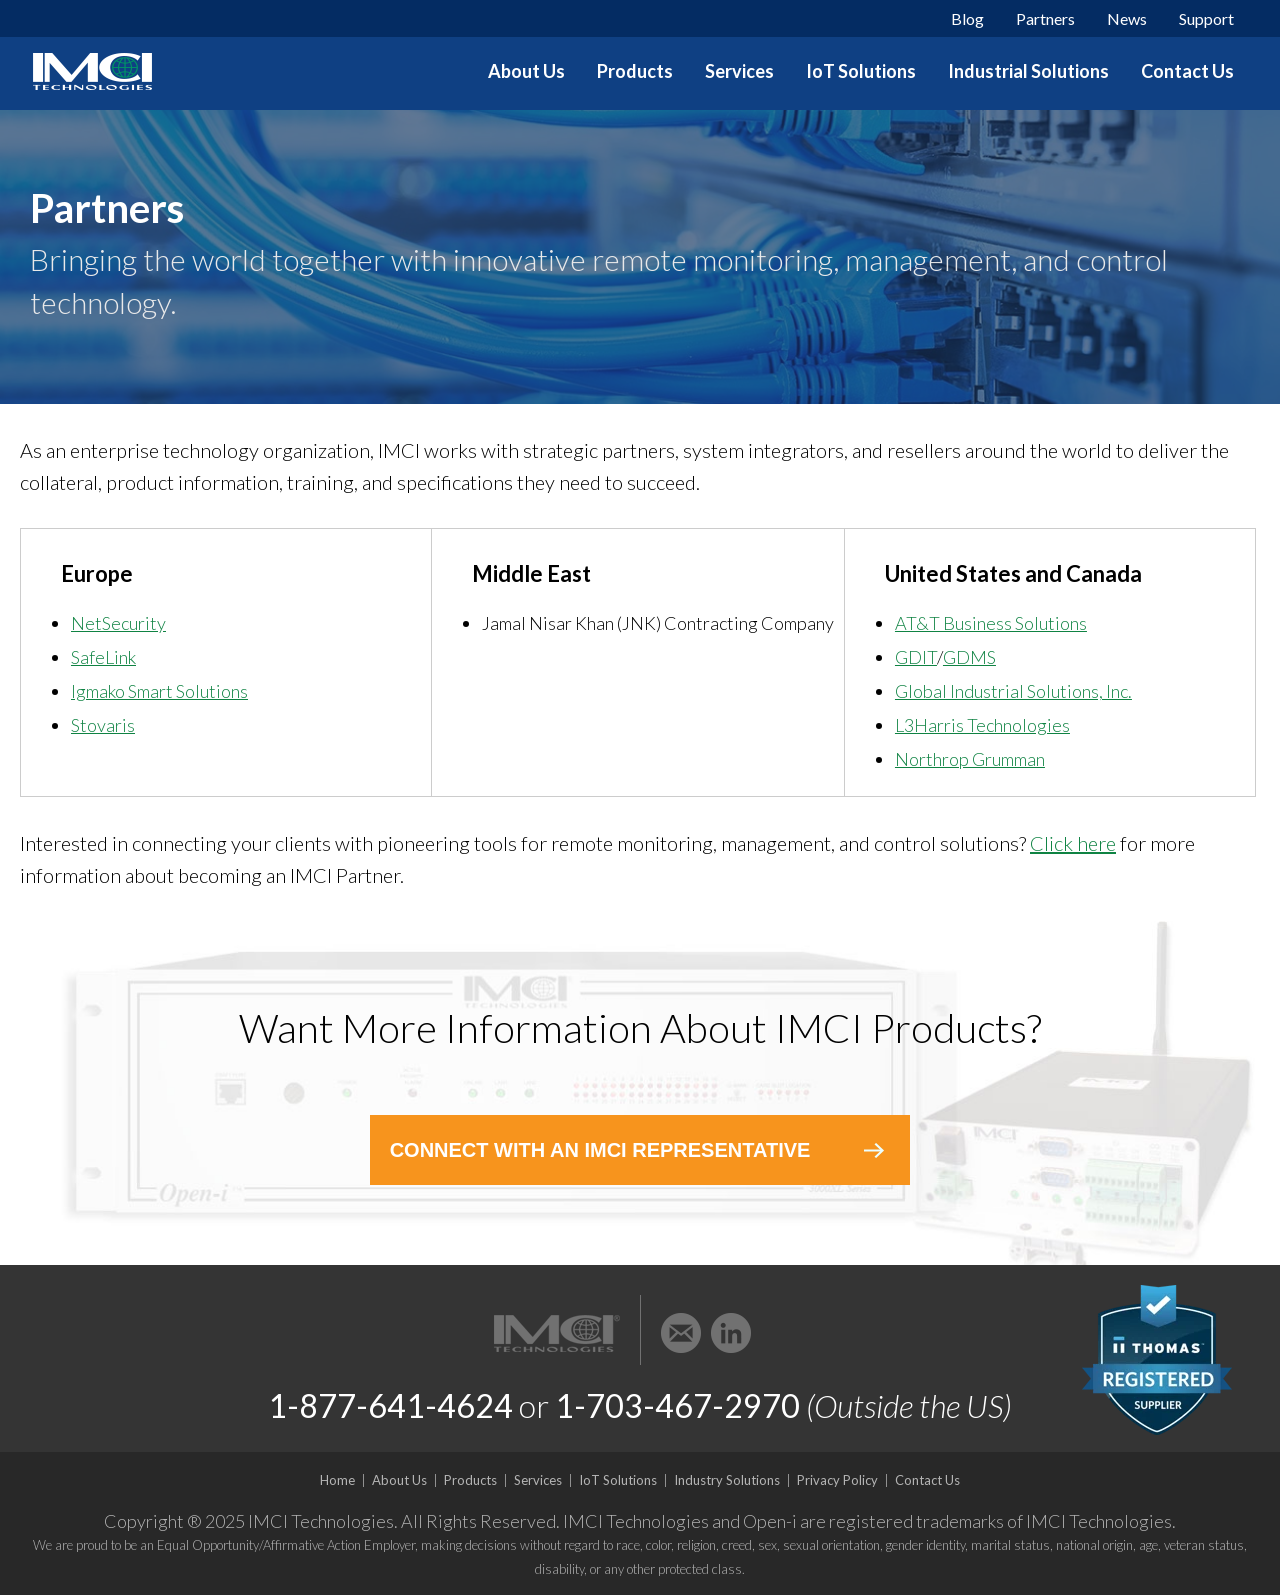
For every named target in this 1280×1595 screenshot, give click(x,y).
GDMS (969, 657)
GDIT (916, 657)
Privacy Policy (837, 1480)
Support (1206, 18)
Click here (1073, 843)
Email (681, 1333)
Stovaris (103, 725)
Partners (1045, 18)
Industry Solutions (727, 1480)
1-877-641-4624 (390, 1405)
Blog (967, 18)
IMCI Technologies (93, 71)
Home (337, 1480)
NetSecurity (118, 623)
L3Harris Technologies (982, 725)
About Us (526, 71)
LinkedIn (731, 1333)
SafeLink (103, 657)
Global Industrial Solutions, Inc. (1013, 691)
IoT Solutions (861, 71)
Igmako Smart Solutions (159, 691)
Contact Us (1187, 71)
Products (635, 71)
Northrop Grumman (970, 759)
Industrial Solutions (1028, 71)
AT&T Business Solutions (991, 623)
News (1127, 18)
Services (739, 71)
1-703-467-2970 (677, 1405)
